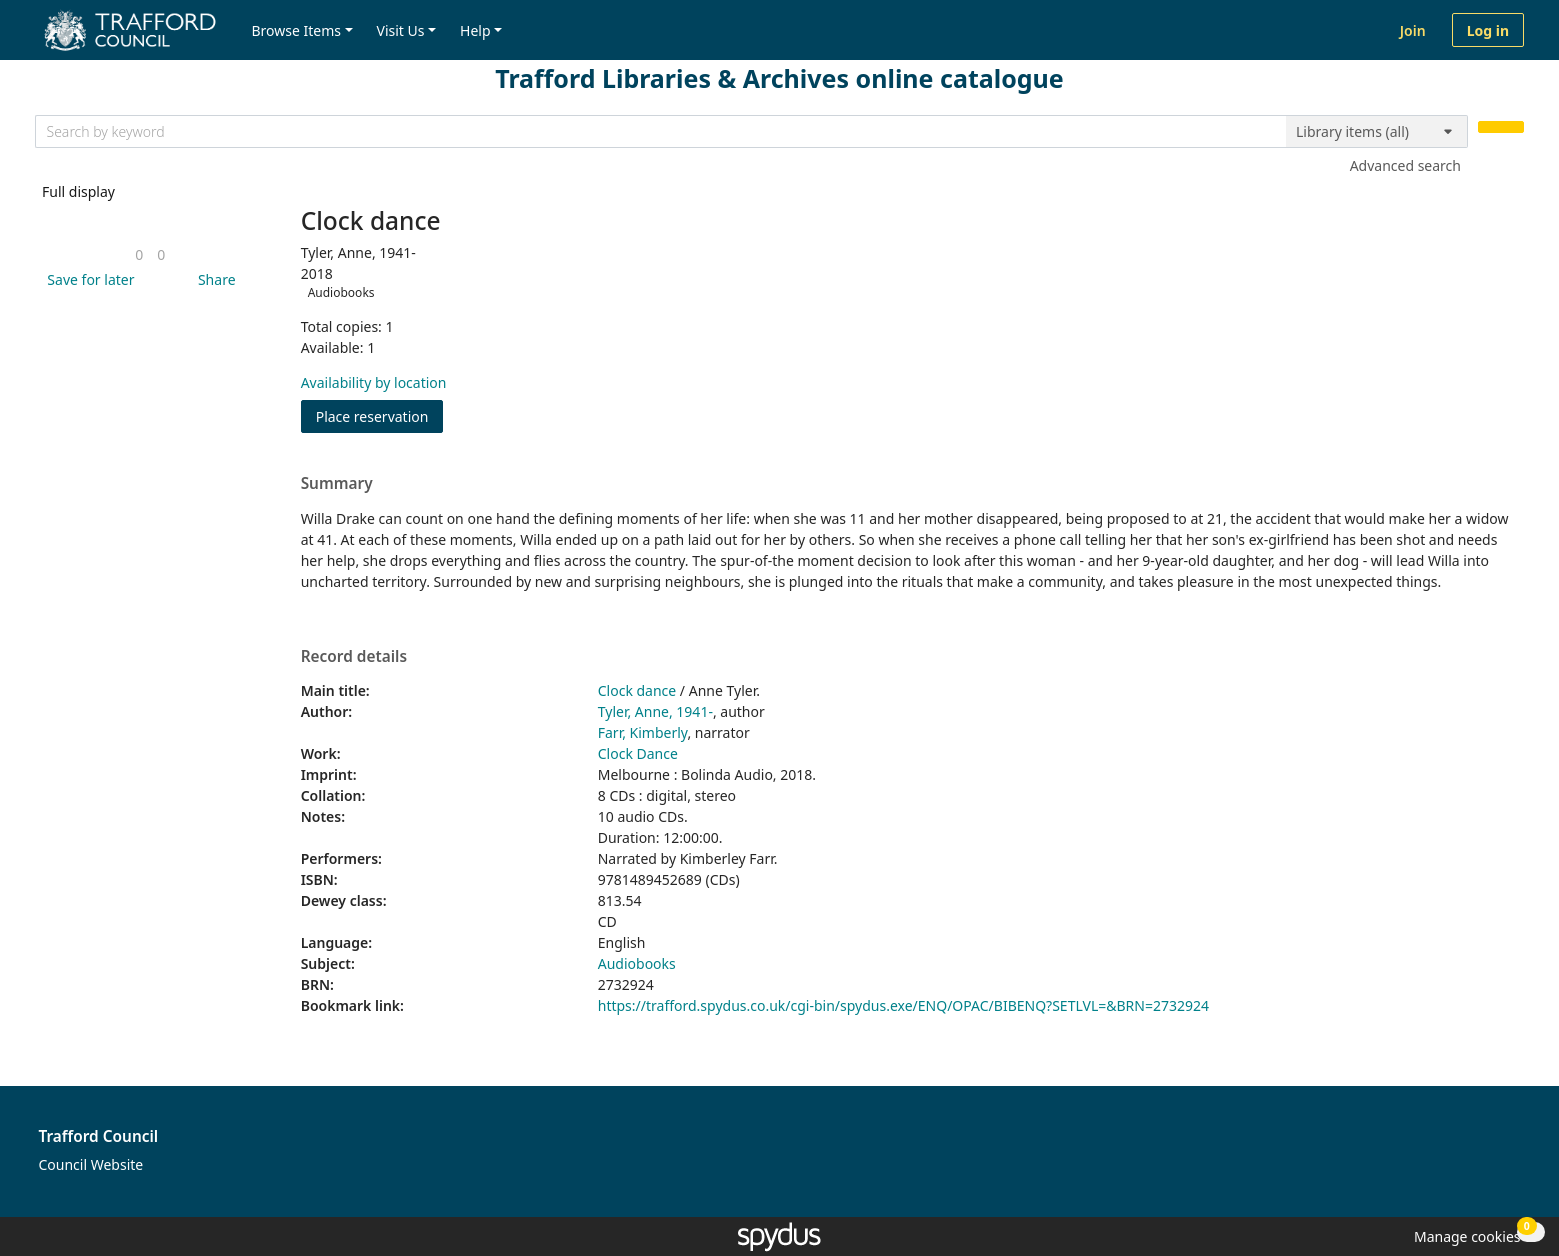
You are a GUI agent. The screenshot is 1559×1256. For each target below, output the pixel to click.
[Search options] (1377, 132)
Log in (1488, 30)
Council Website (91, 1164)
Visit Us (401, 30)
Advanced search (1405, 165)
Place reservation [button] (380, 415)
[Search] (1501, 127)
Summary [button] (337, 484)
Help (475, 30)
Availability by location (374, 382)
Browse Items (296, 30)
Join (1413, 30)
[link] (139, 254)
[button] (87, 279)
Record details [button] (354, 657)
